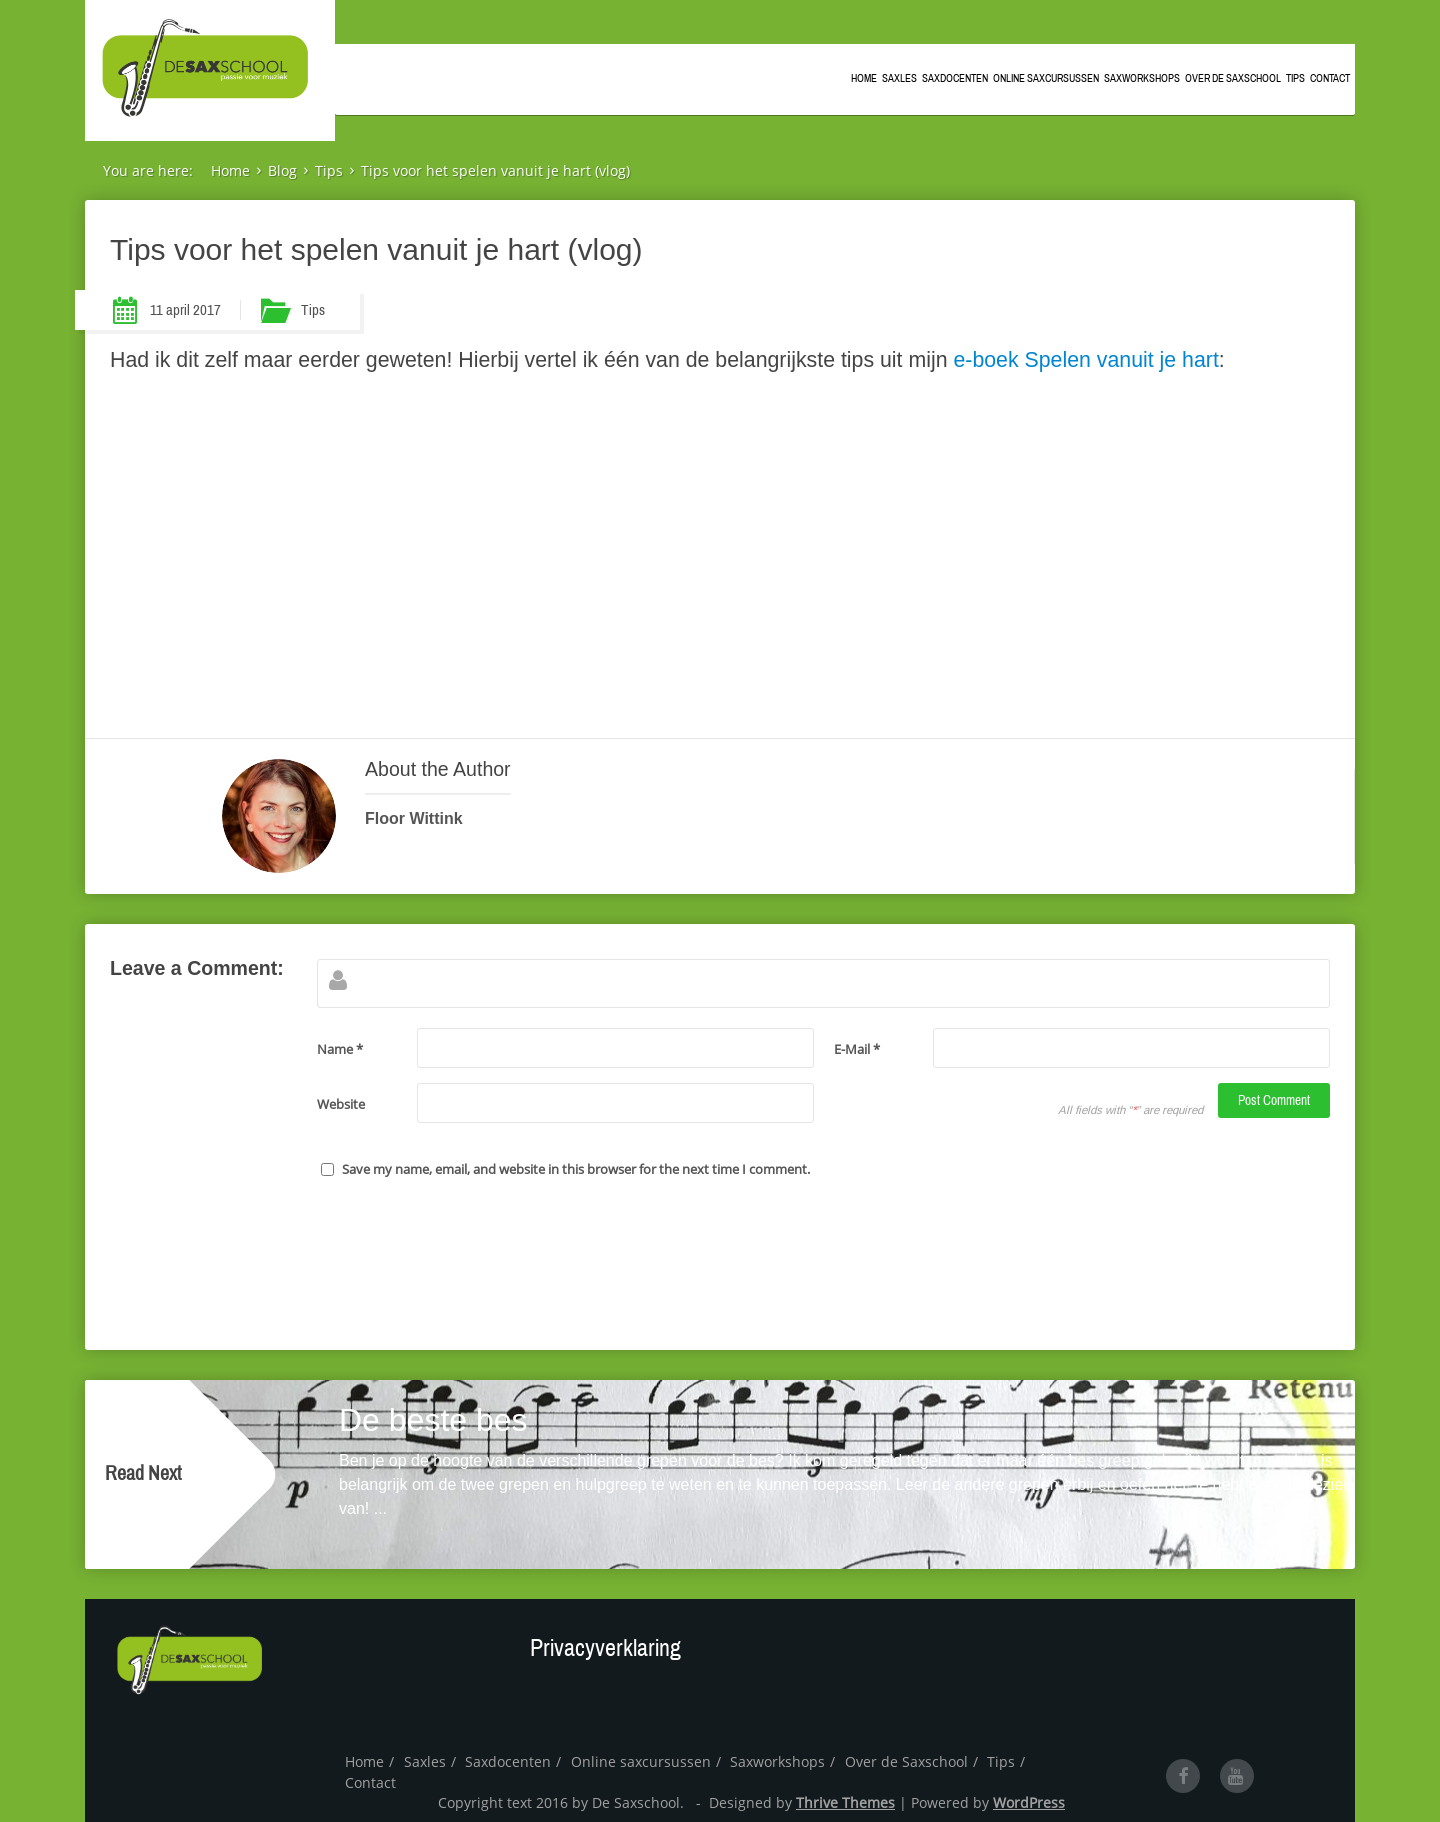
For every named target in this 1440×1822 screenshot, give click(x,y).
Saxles (899, 75)
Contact (1330, 75)
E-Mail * (857, 1049)
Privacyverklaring (605, 1648)
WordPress (1029, 1802)
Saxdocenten (955, 75)
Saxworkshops (1142, 75)
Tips (1295, 75)
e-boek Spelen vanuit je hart (1083, 360)
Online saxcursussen (1046, 75)
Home (864, 75)
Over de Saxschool (1233, 75)
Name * (340, 1049)
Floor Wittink (414, 818)
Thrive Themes (845, 1802)
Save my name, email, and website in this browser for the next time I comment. (576, 1169)
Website (341, 1104)
